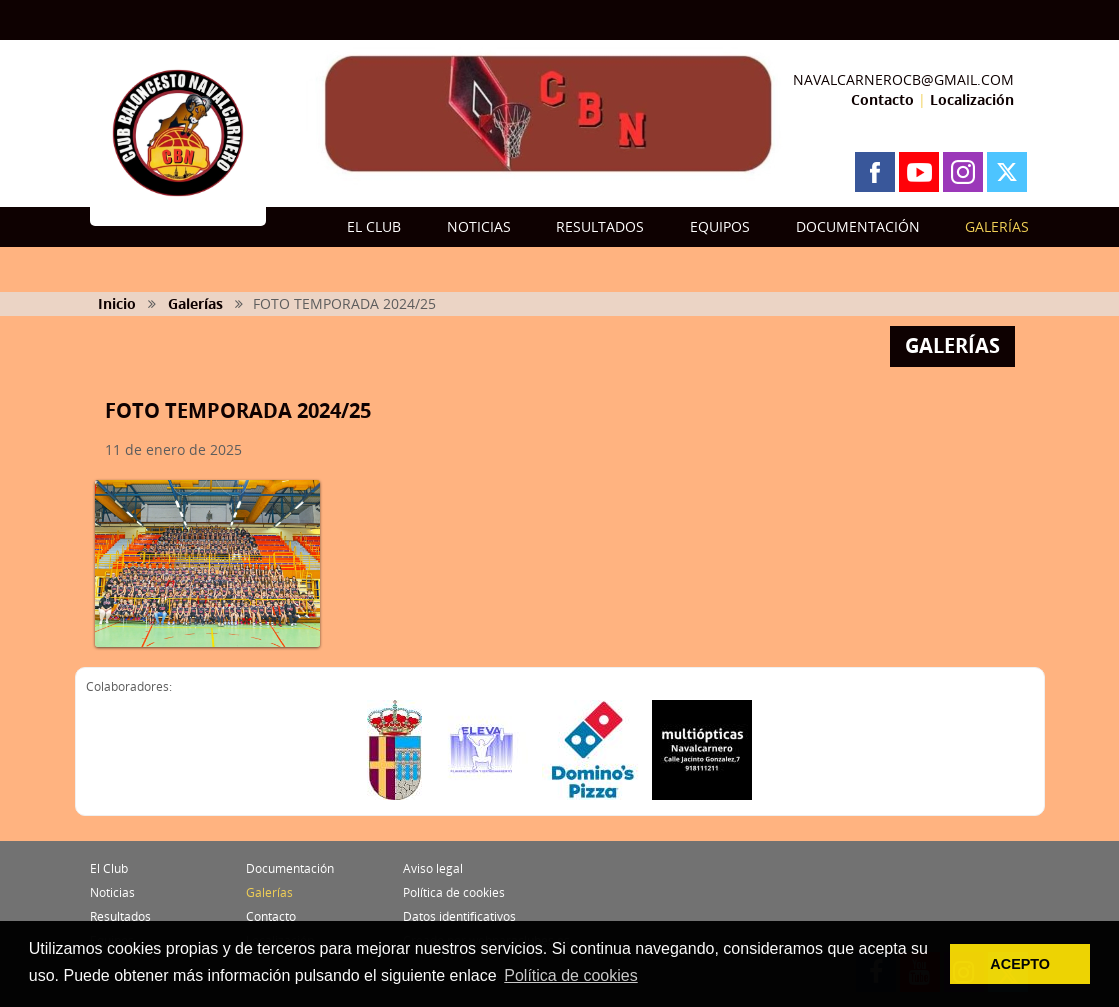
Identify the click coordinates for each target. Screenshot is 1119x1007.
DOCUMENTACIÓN (858, 226)
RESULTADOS (600, 226)
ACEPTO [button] (1020, 964)
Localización (972, 99)
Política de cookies (454, 892)
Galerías (195, 303)
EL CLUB (374, 226)
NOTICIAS (479, 226)
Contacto (882, 99)
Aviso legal (433, 868)
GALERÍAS (997, 226)
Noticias (112, 892)
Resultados (120, 916)
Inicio (117, 303)
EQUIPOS (720, 226)
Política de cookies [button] (570, 975)
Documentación (290, 868)
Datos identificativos (459, 916)
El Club (109, 868)
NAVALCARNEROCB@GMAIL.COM (903, 79)
